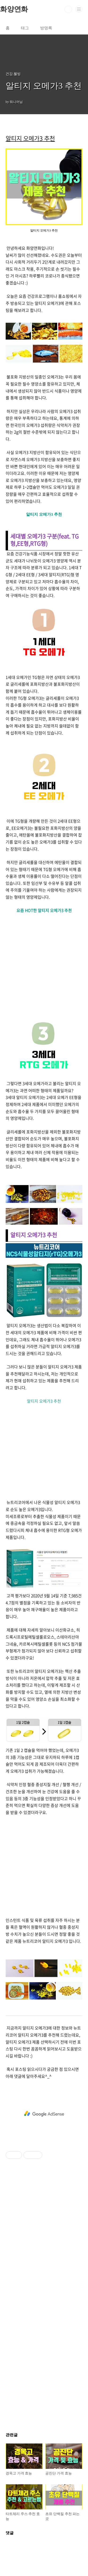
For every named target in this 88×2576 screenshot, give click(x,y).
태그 (25, 28)
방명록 (46, 28)
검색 (68, 9)
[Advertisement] (44, 960)
